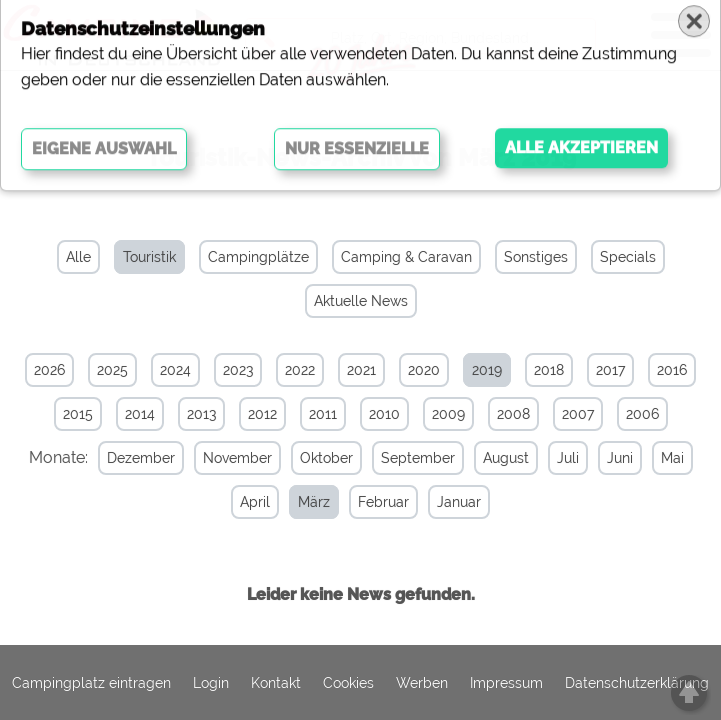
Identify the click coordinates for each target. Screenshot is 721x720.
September (418, 458)
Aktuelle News (361, 301)
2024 (175, 370)
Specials (628, 257)
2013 (201, 414)
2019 (487, 370)
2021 (361, 370)
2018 (549, 370)
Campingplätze (258, 257)
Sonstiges (536, 257)
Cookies (348, 683)
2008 (513, 414)
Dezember (141, 458)
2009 (448, 414)
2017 (610, 370)
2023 (238, 370)
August (506, 458)
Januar (459, 502)
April (255, 502)
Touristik (149, 257)
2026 (49, 370)
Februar (383, 502)
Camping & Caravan (406, 257)
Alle (78, 257)
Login (211, 683)
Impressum (506, 683)
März (314, 502)
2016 (672, 370)
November (237, 458)
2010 (384, 414)
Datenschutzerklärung (637, 683)
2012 (262, 414)
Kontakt (276, 683)
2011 (323, 414)
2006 (642, 414)
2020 (424, 370)
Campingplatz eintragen (91, 683)
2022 (300, 370)
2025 (112, 370)
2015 (78, 414)
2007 (578, 414)
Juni (620, 458)
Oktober (326, 458)
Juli (568, 458)
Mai (672, 458)
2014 (140, 414)
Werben (422, 683)
